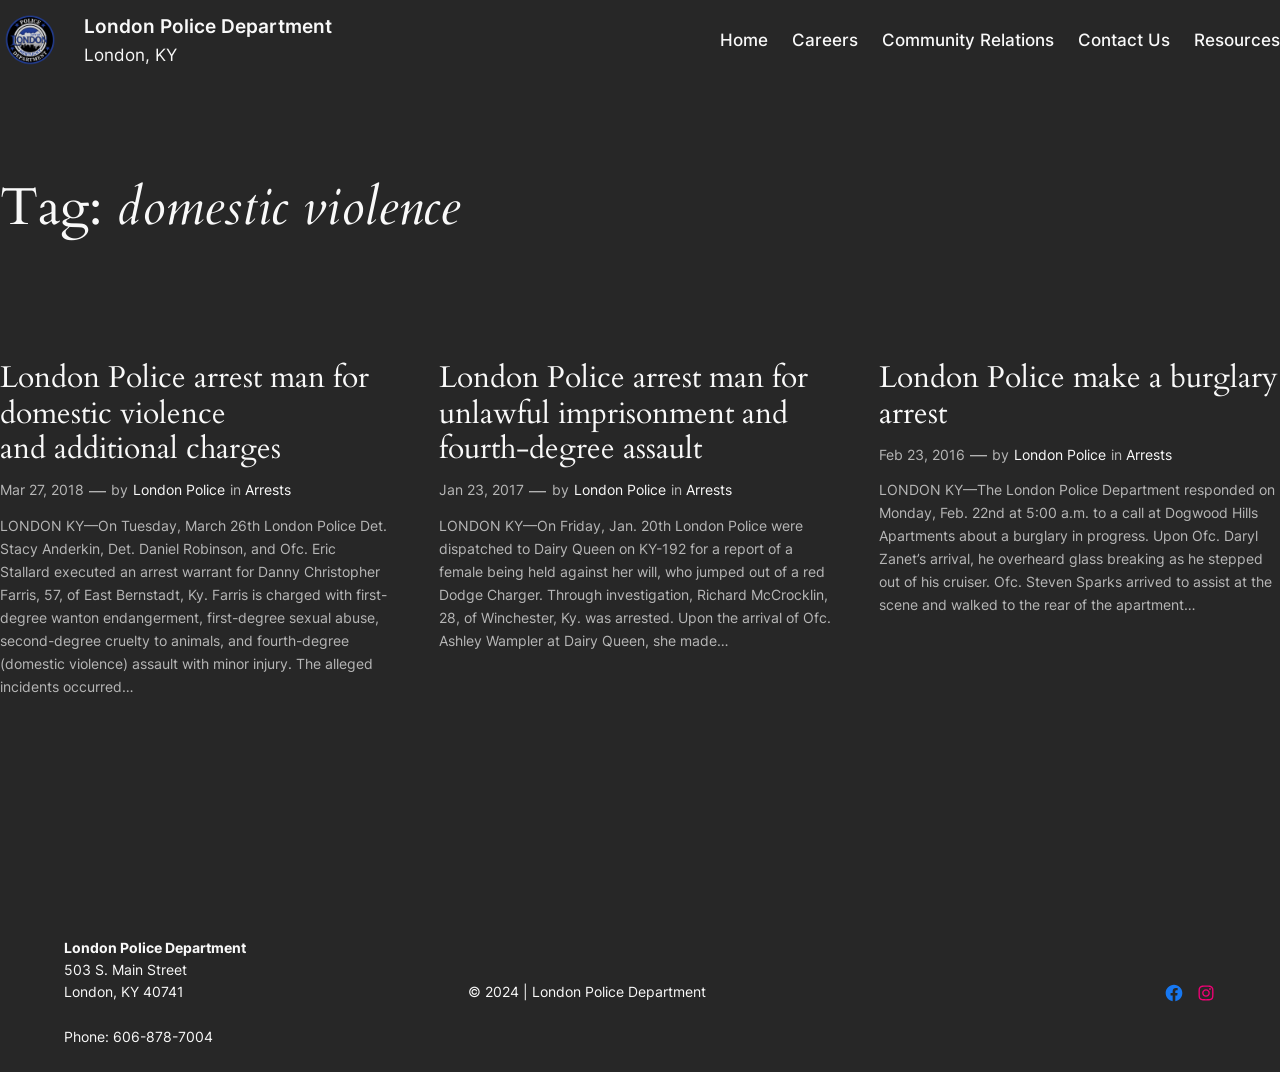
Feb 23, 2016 (922, 454)
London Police (179, 489)
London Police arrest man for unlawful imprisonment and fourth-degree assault (623, 414)
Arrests (268, 489)
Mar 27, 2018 (42, 489)
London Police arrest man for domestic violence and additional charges (184, 414)
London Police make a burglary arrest (1078, 396)
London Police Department (208, 26)
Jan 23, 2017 (481, 489)
